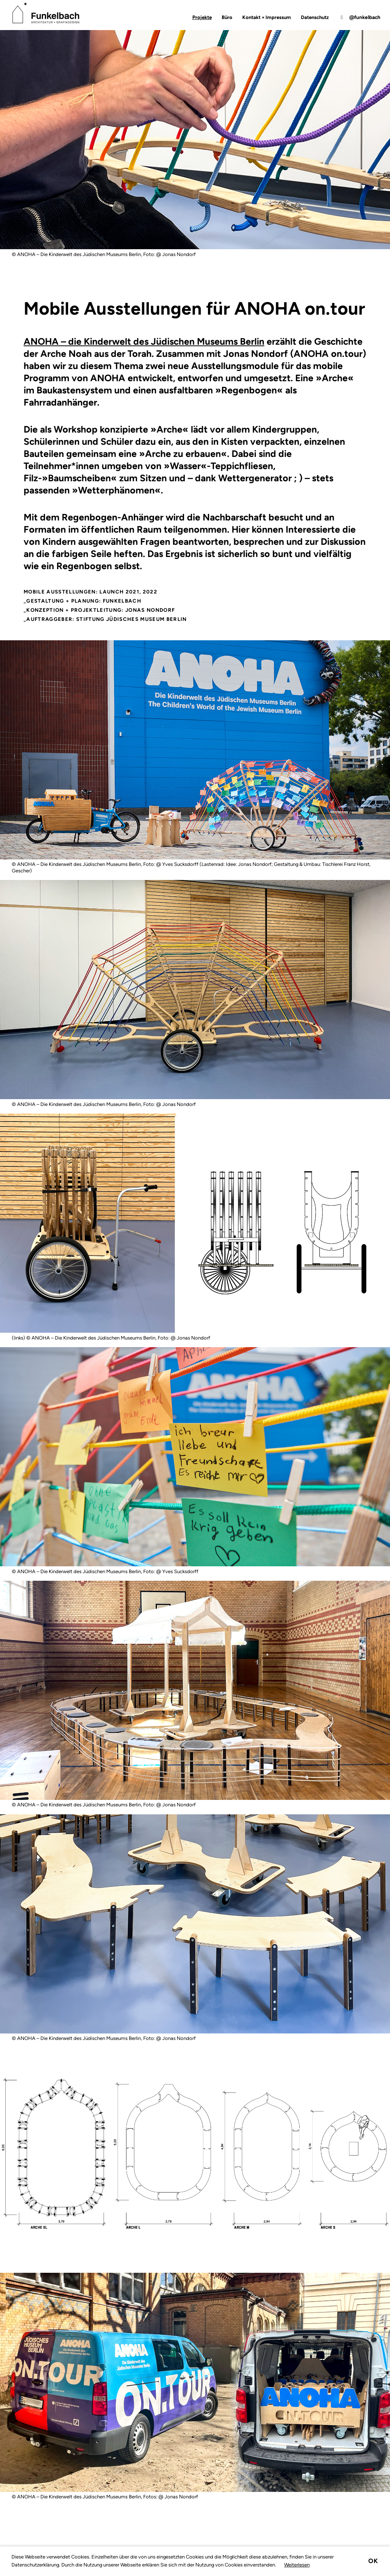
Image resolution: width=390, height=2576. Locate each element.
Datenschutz (315, 17)
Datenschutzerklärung (35, 2565)
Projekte (202, 17)
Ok (373, 2561)
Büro (227, 17)
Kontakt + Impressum (266, 17)
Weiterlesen (297, 2565)
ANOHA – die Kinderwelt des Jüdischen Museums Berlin (144, 341)
